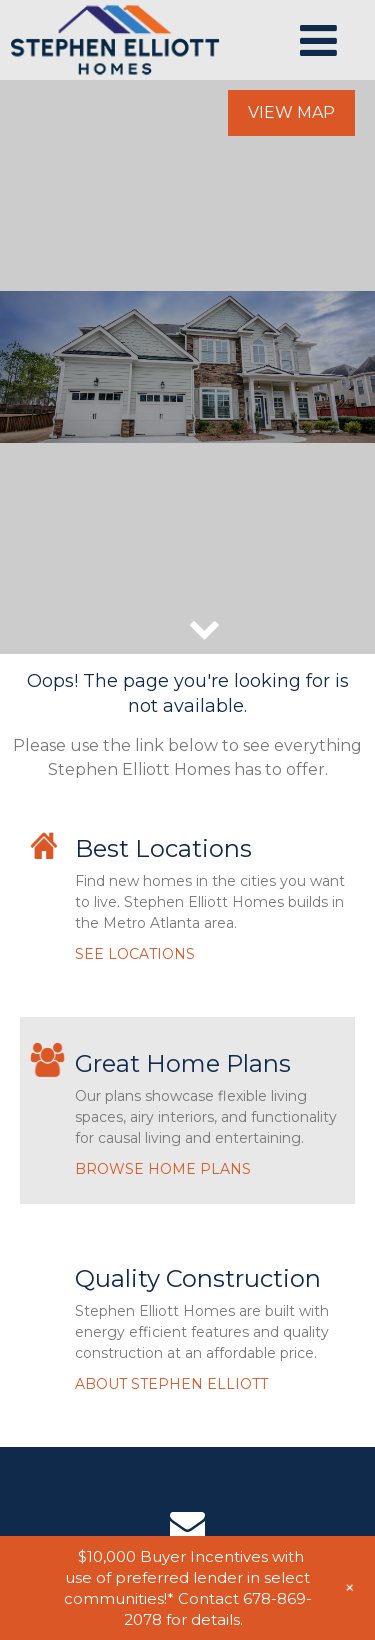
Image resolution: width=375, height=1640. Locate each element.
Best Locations (163, 848)
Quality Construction (198, 1278)
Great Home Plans (183, 1063)
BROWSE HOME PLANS (163, 1169)
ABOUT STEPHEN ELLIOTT (171, 1384)
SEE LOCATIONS (135, 954)
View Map (291, 112)
